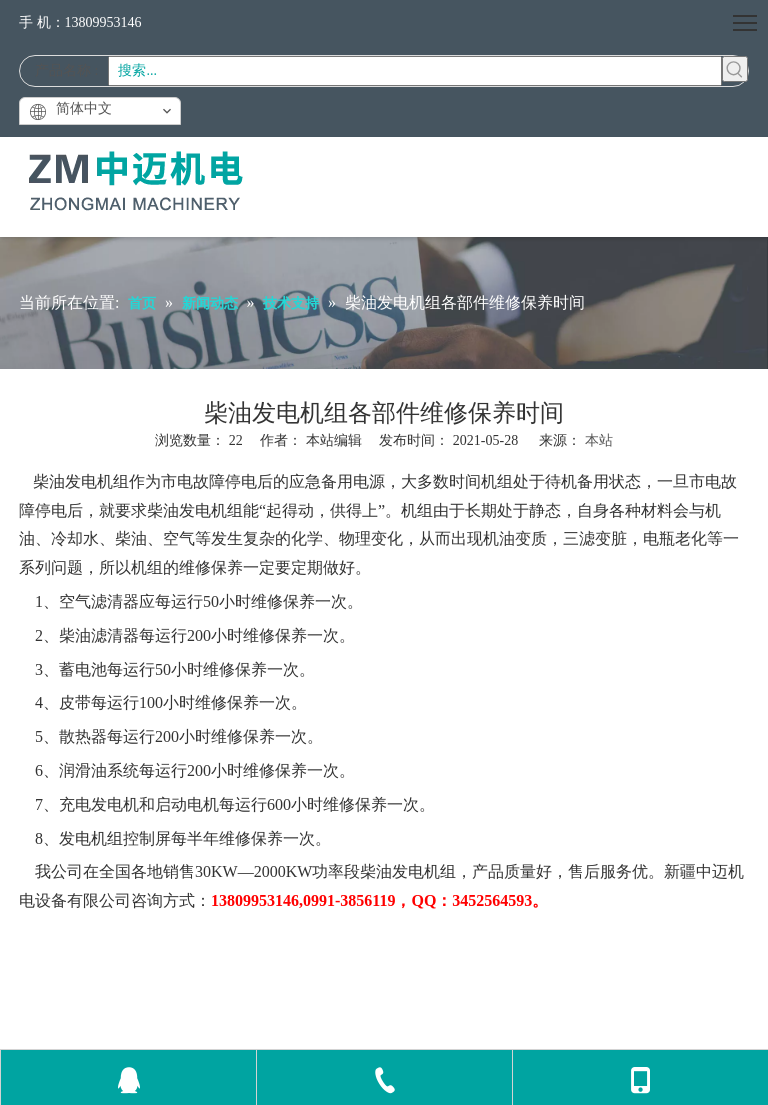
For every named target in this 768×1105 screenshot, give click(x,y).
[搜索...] (415, 71)
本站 (599, 440)
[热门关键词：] (735, 69)
